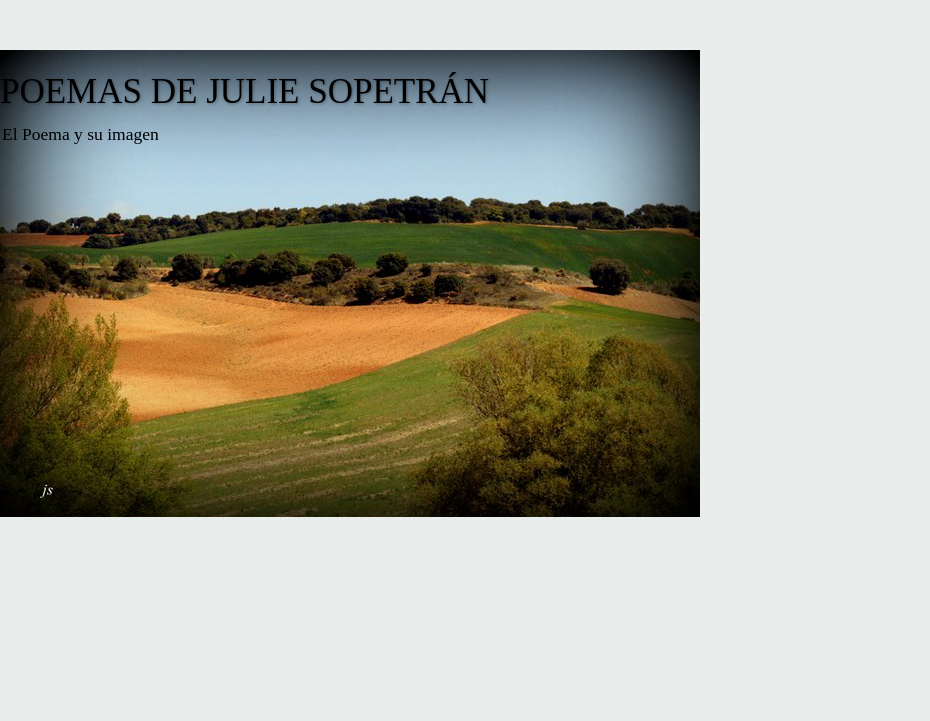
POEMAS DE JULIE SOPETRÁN (244, 91)
